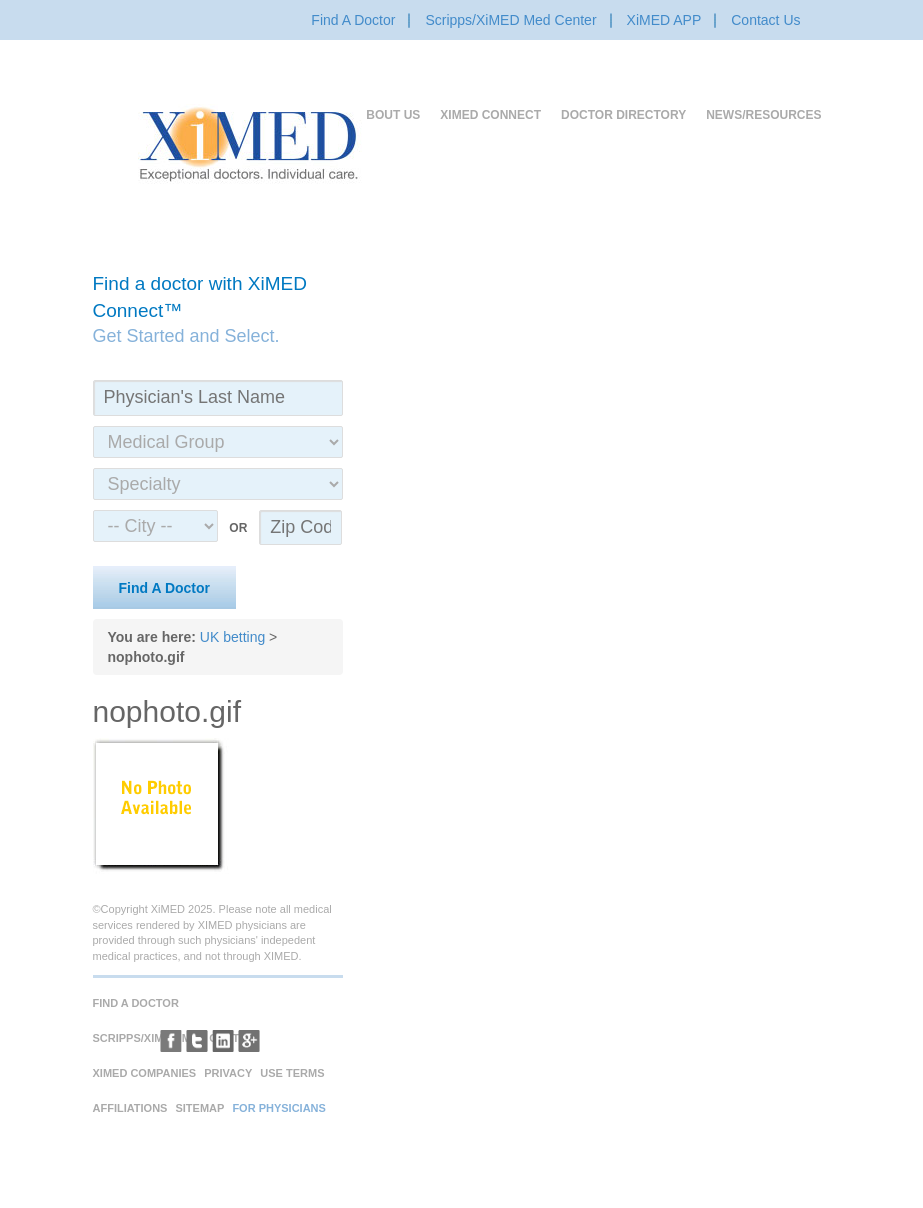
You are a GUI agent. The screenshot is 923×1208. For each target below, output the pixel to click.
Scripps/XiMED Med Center (510, 20)
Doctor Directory (623, 115)
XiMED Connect (490, 115)
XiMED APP (664, 20)
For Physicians (279, 1108)
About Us (389, 115)
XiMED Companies (145, 1073)
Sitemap (199, 1108)
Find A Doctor (353, 20)
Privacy (228, 1073)
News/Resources (763, 115)
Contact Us (765, 20)
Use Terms (292, 1073)
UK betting (232, 637)
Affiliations (130, 1108)
